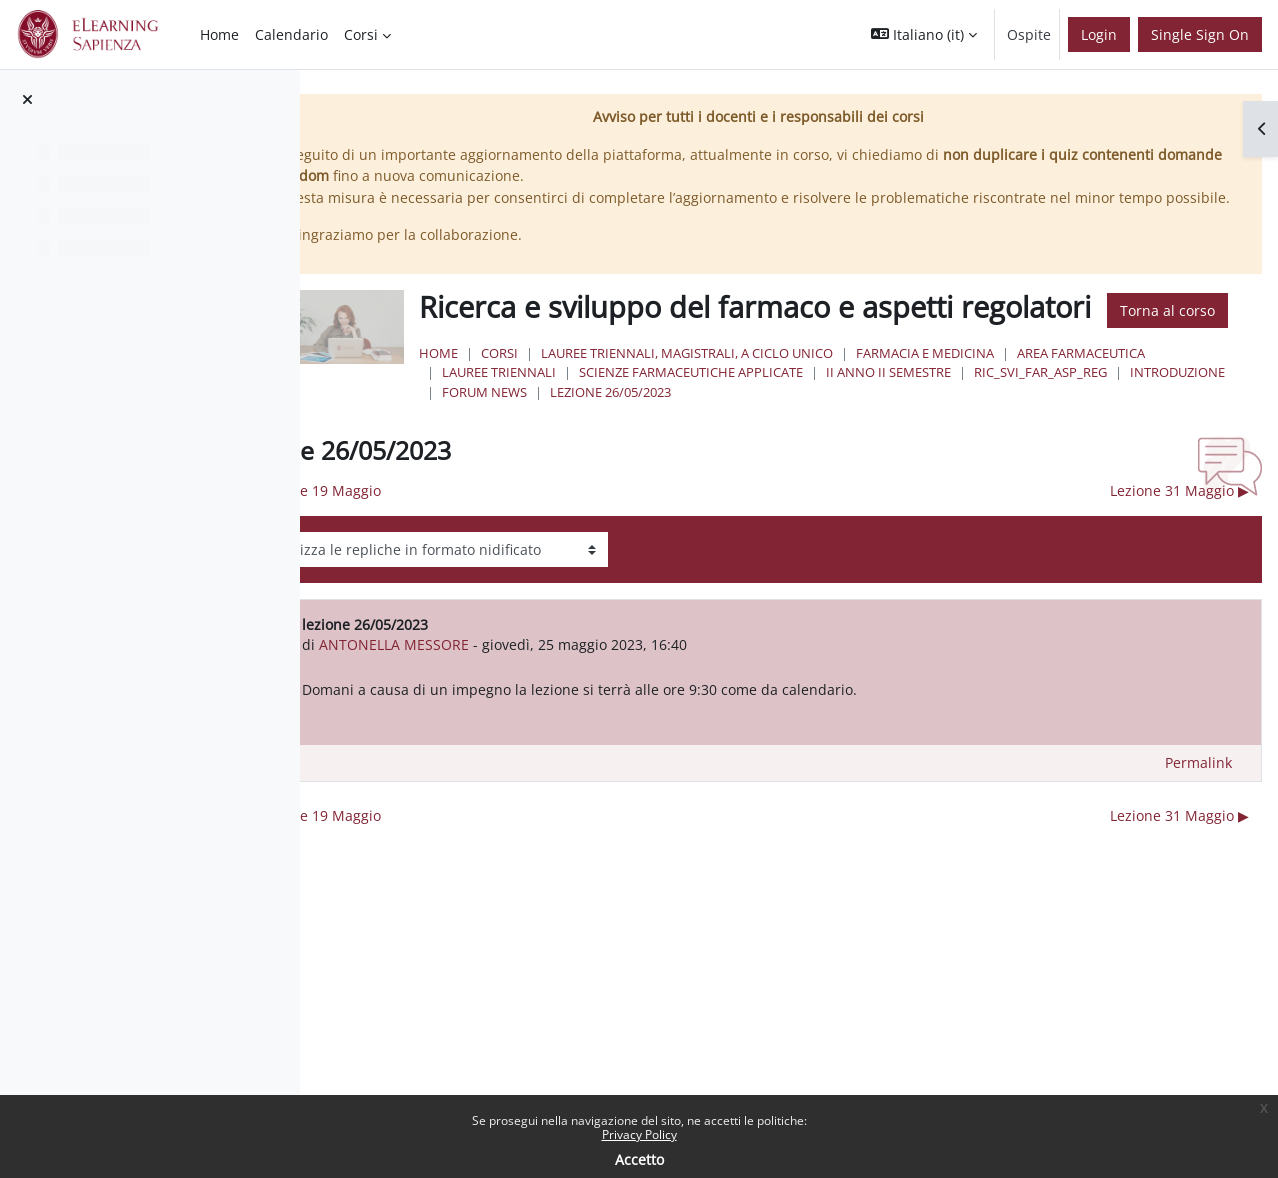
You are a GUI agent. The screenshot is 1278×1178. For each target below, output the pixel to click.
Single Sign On (1200, 34)
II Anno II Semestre (1171, 428)
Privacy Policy (639, 1134)
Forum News (890, 448)
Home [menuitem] (219, 34)
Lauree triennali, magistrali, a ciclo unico (819, 409)
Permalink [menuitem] (1198, 818)
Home (570, 409)
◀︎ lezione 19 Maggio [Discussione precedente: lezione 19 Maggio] (472, 546)
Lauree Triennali (782, 428)
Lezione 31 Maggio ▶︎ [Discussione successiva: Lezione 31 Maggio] (1179, 546)
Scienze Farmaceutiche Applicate (974, 428)
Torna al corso (619, 366)
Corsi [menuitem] (361, 34)
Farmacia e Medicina (1057, 409)
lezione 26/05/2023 (1016, 448)
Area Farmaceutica (638, 428)
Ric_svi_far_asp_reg (640, 448)
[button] (924, 34)
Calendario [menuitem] (291, 34)
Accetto (639, 1159)
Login (1099, 34)
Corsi (631, 409)
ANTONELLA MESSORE (553, 700)
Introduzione (777, 448)
